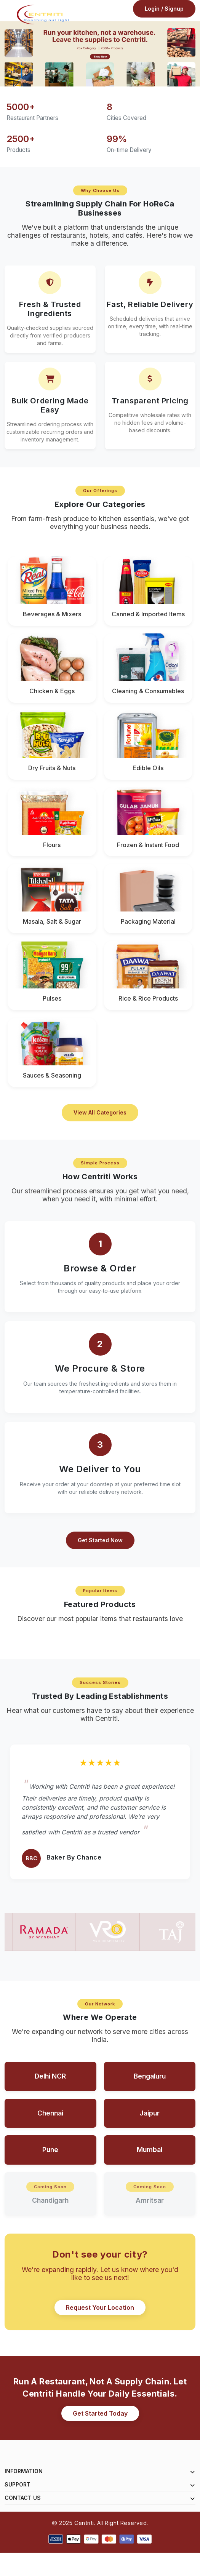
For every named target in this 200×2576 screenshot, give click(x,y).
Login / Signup (164, 13)
